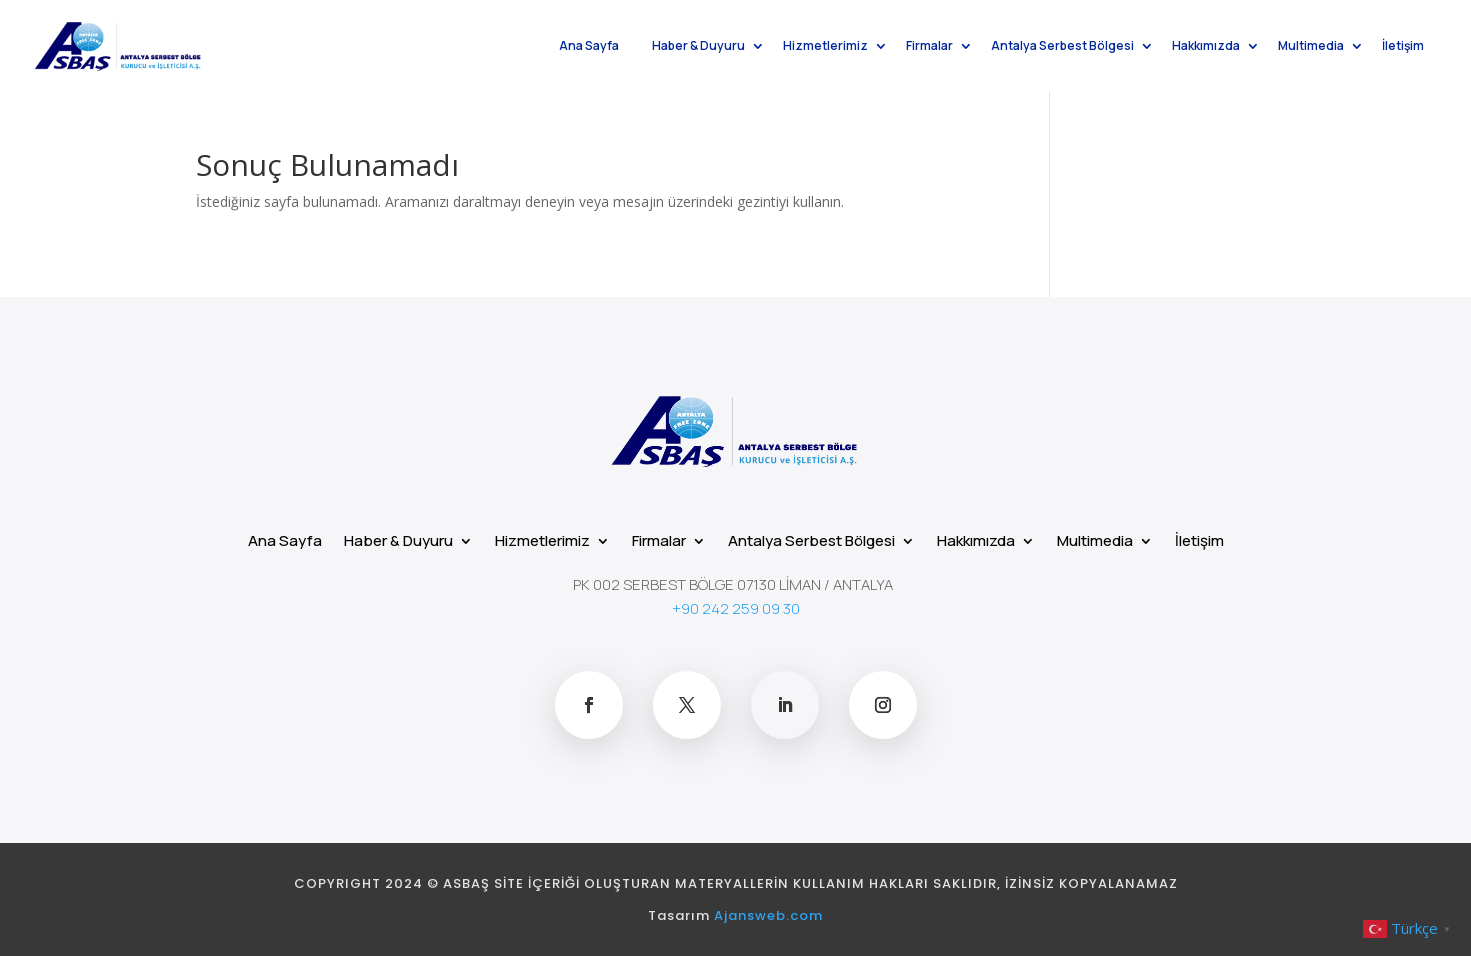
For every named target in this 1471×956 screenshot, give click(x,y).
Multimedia (1311, 47)
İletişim (1403, 47)
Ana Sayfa (589, 47)
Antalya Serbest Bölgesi (1062, 47)
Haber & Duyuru (698, 47)
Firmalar (929, 47)
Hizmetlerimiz (825, 47)
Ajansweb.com (768, 915)
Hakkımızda (1206, 47)
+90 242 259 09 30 (736, 608)
